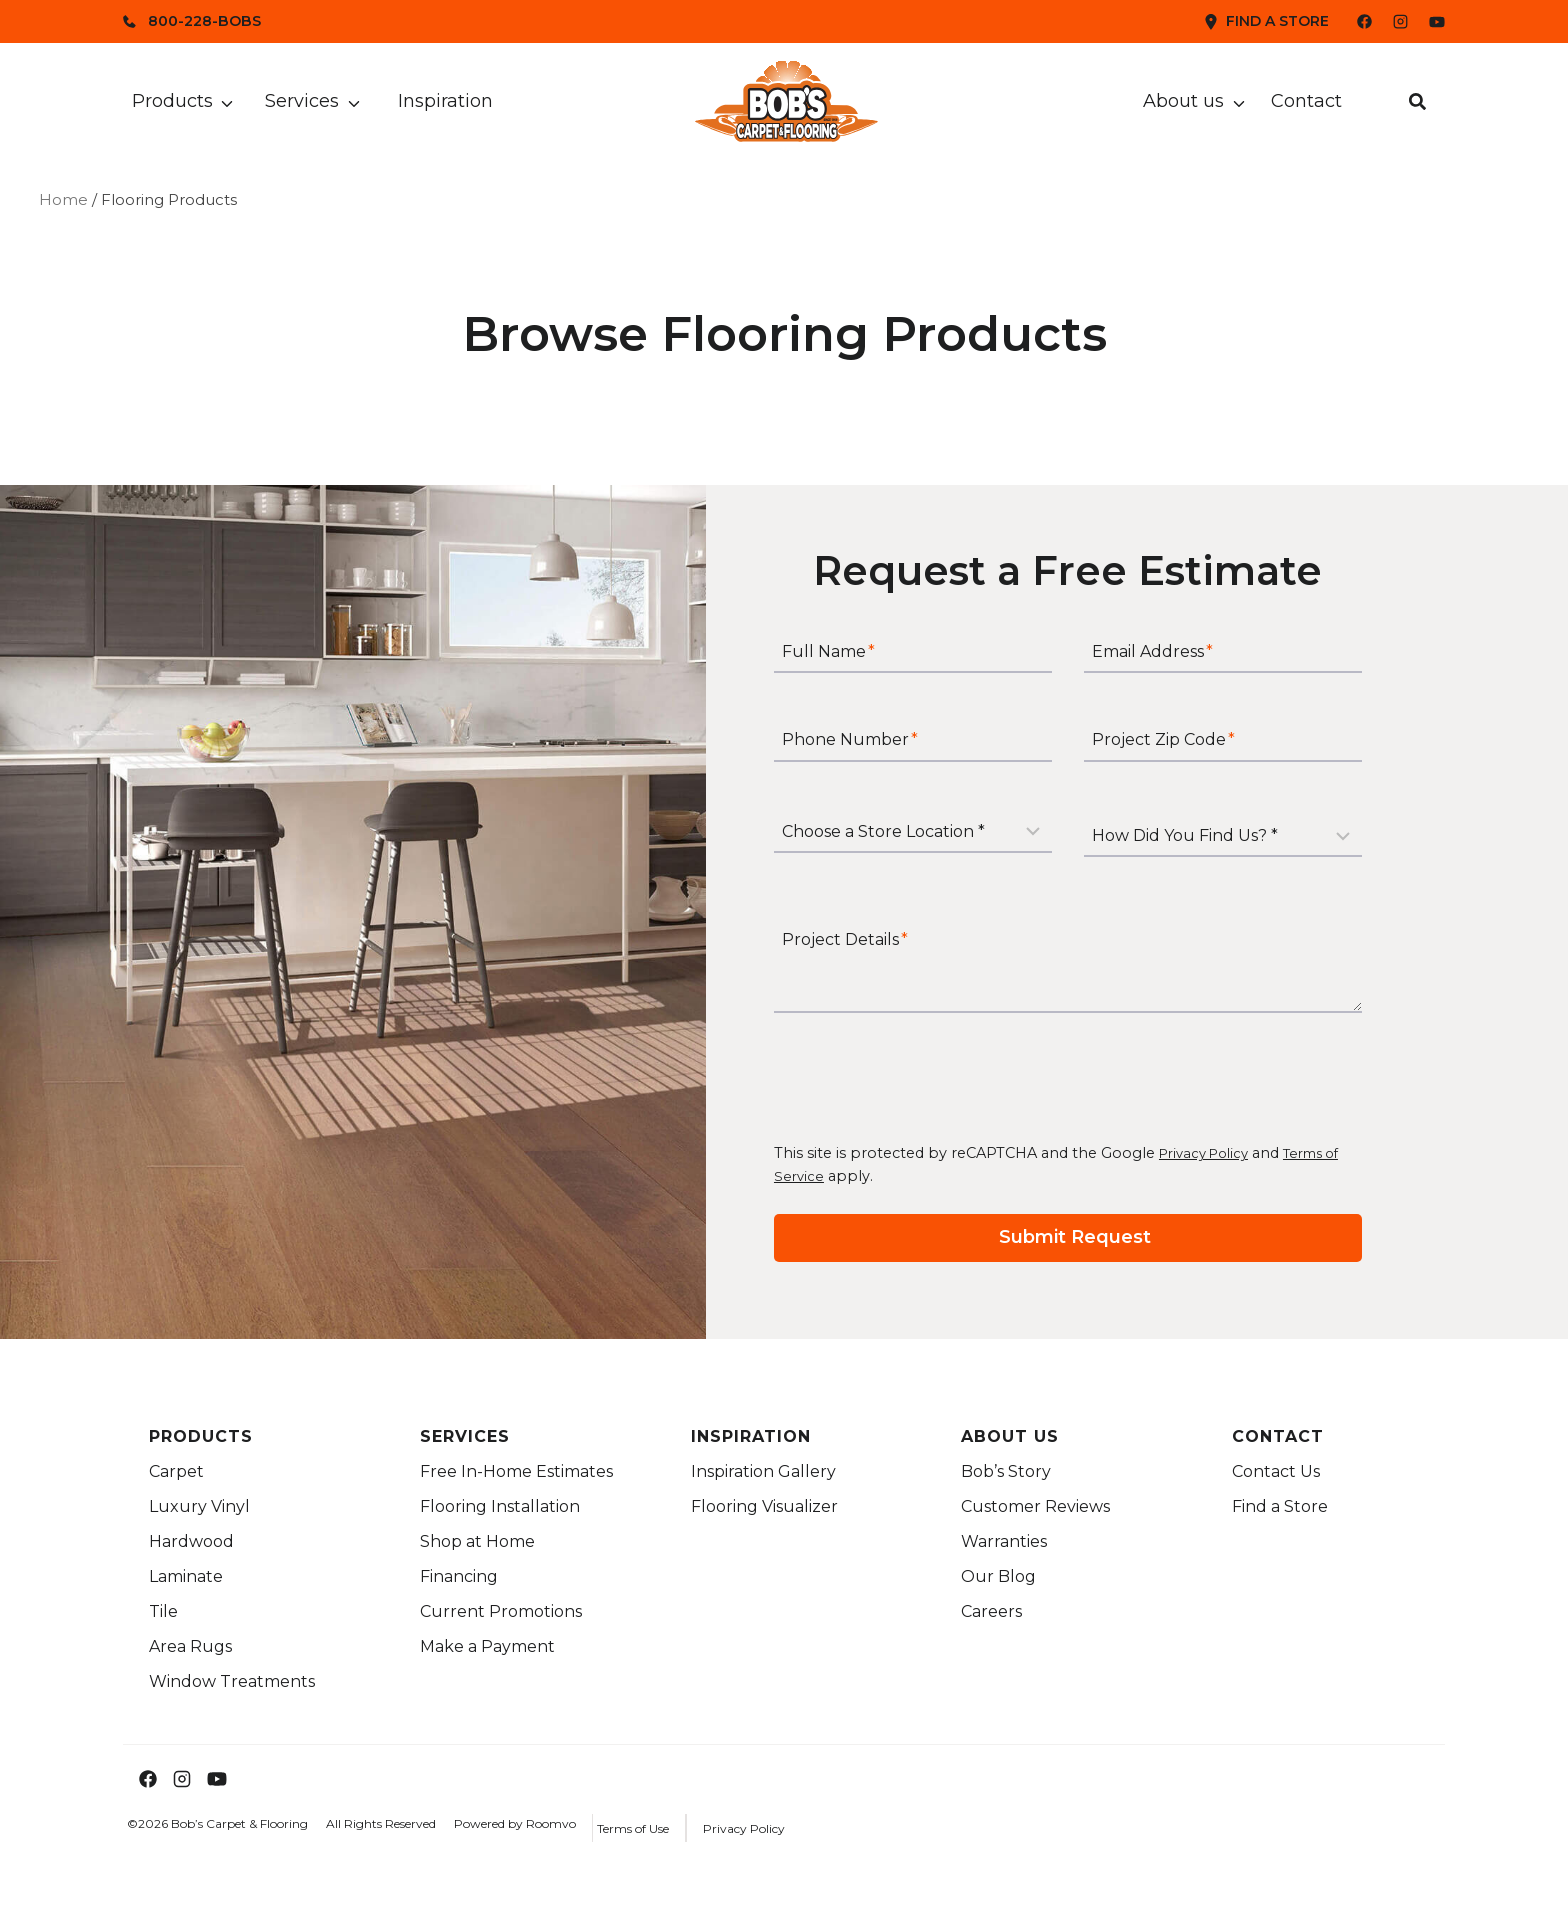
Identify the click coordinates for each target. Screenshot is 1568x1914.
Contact (1306, 101)
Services (302, 101)
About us (1183, 101)
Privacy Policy (1237, 1158)
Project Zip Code (1191, 758)
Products (172, 101)
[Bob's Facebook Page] (1352, 21)
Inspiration (445, 101)
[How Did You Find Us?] (1251, 842)
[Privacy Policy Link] (772, 1828)
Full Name (856, 670)
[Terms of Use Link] (661, 1828)
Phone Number (878, 758)
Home (63, 199)
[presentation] (954, 1082)
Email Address (1180, 670)
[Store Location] (941, 842)
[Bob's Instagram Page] (1400, 21)
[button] (1417, 101)
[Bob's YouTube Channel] (1437, 22)
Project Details (873, 944)
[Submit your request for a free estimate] (1096, 1240)
